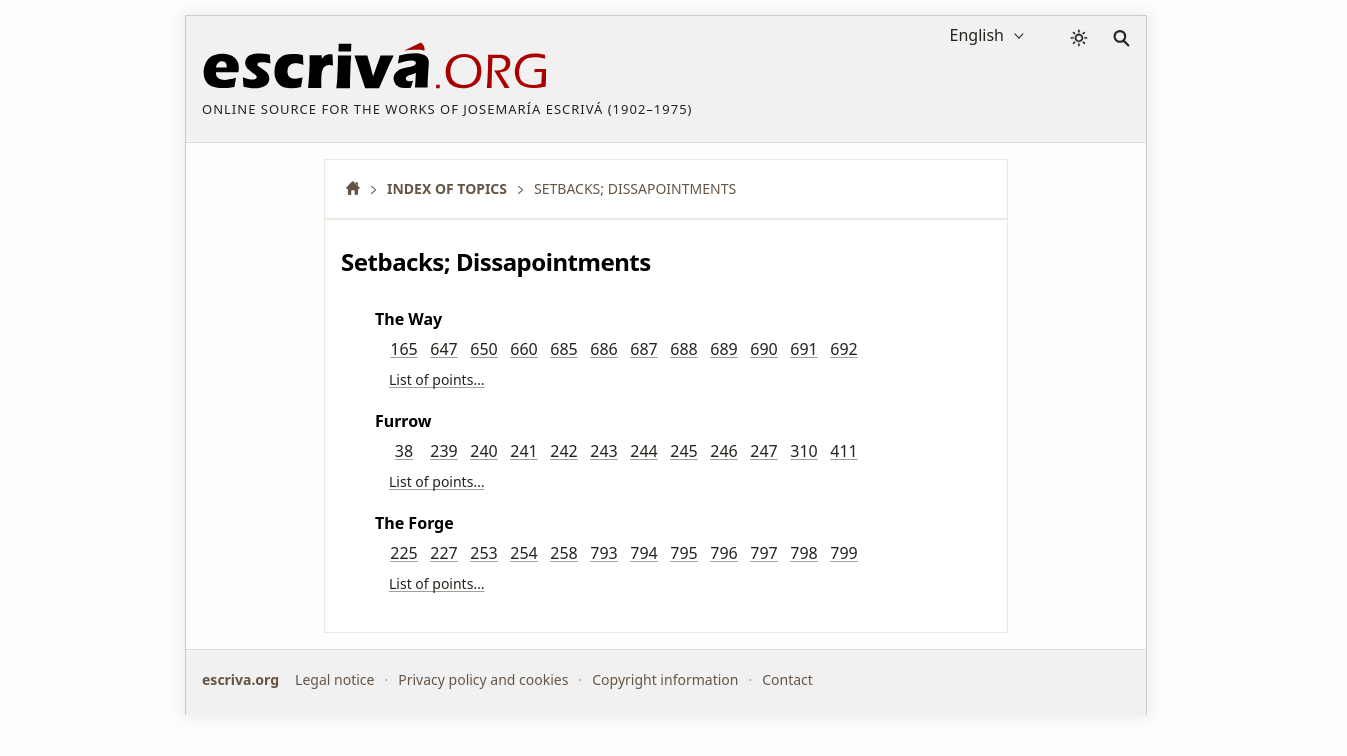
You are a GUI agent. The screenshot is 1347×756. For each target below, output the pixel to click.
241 (523, 451)
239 (443, 451)
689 (723, 349)
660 (523, 349)
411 (843, 451)
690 (763, 349)
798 (803, 553)
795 (683, 553)
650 (483, 349)
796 (723, 553)
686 (603, 349)
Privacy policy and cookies (483, 679)
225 (403, 553)
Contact (787, 679)
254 (523, 553)
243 (603, 451)
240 (483, 451)
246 (723, 451)
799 (843, 553)
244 (643, 451)
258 (563, 553)
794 (643, 553)
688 (683, 349)
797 (763, 553)
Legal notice (334, 679)
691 (803, 349)
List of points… (436, 379)
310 (803, 451)
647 (443, 349)
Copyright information (665, 679)
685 (563, 349)
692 (843, 349)
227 (443, 553)
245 (683, 451)
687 (643, 349)
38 (404, 451)
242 (563, 451)
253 (483, 553)
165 (403, 349)
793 (603, 553)
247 (763, 451)
